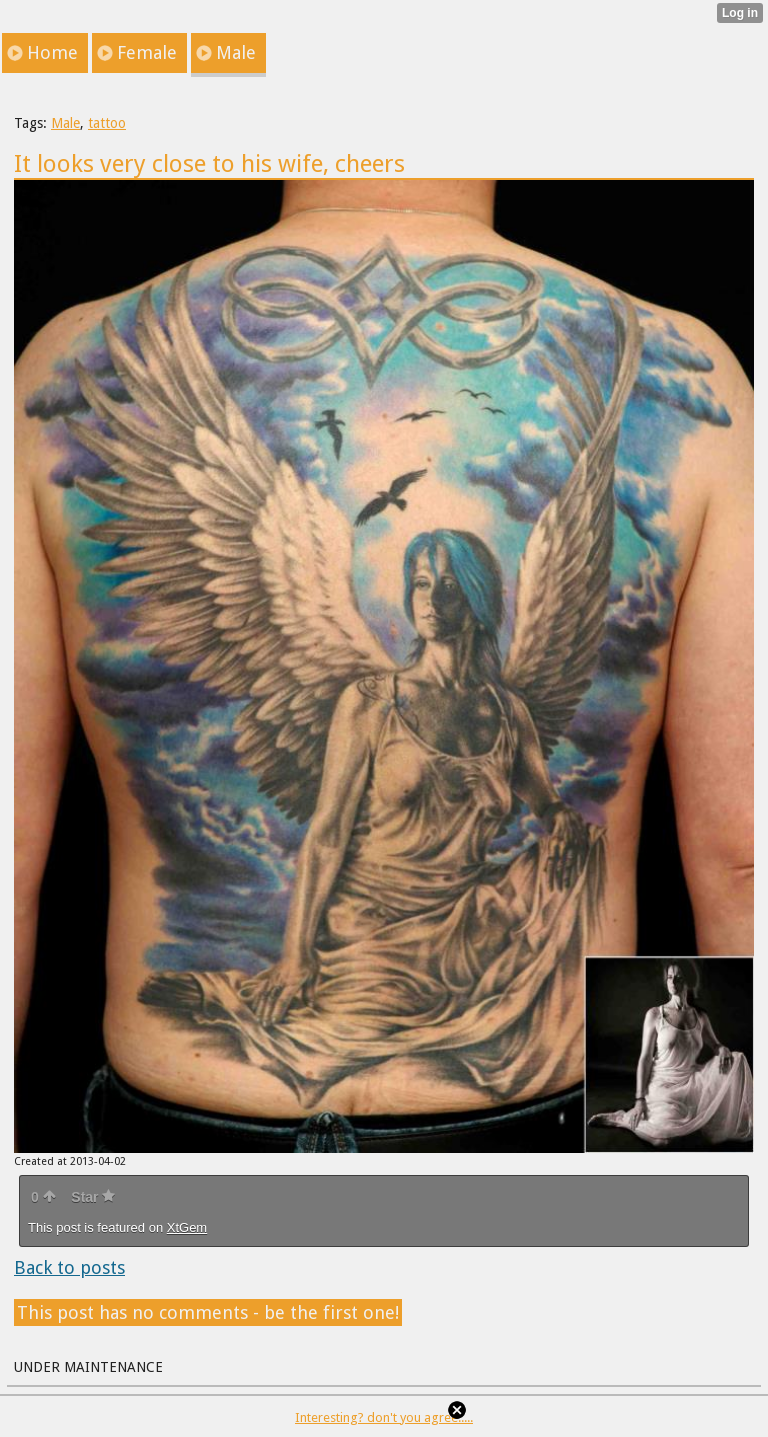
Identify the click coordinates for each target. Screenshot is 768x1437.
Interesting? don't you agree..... (384, 1417)
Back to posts (69, 1267)
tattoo (107, 123)
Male (65, 123)
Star (93, 1197)
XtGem (187, 1227)
